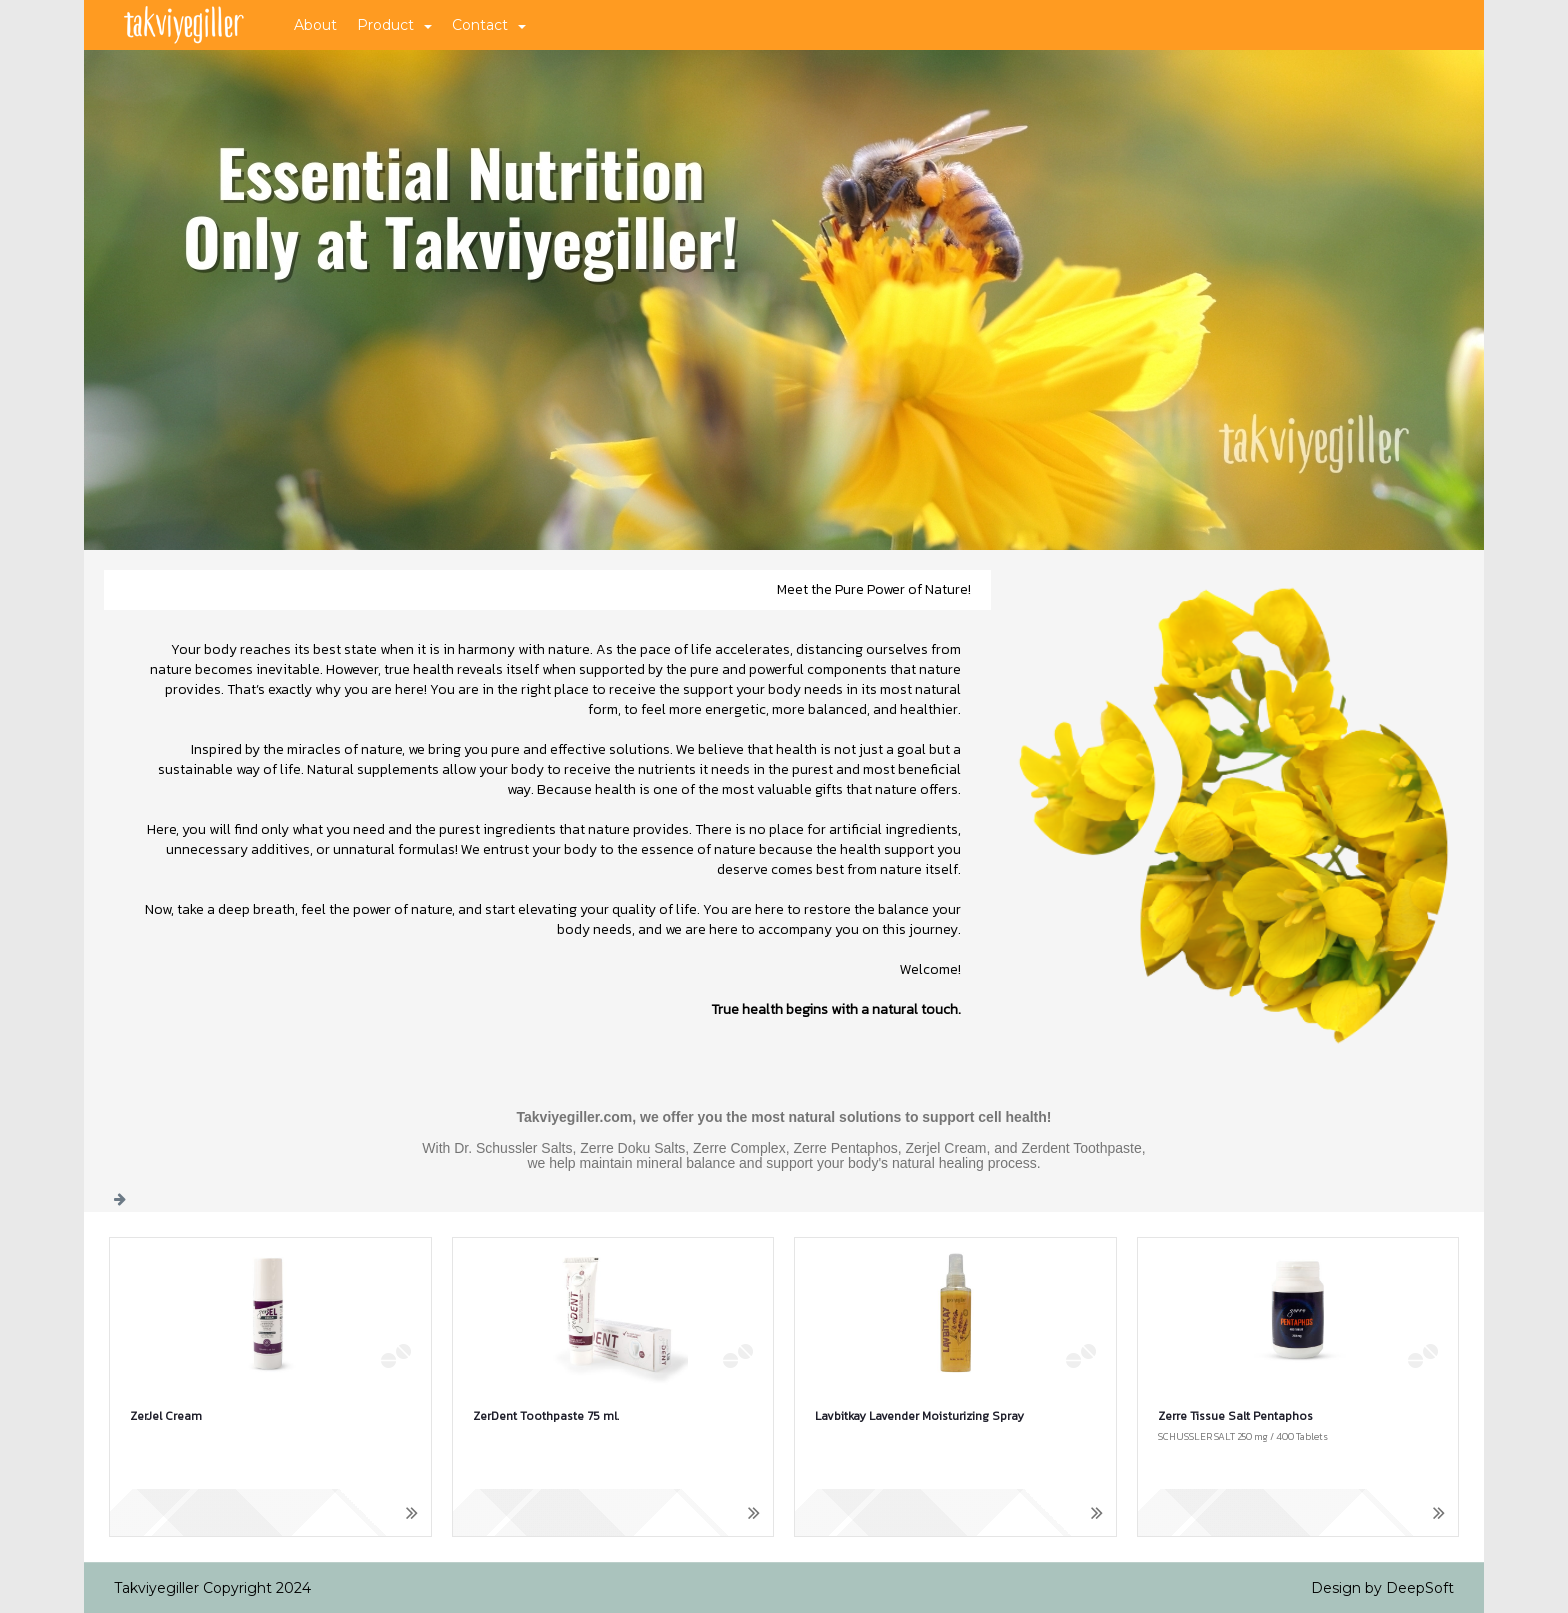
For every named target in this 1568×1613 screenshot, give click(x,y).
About (315, 25)
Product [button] (394, 25)
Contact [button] (489, 25)
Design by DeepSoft (1382, 1588)
